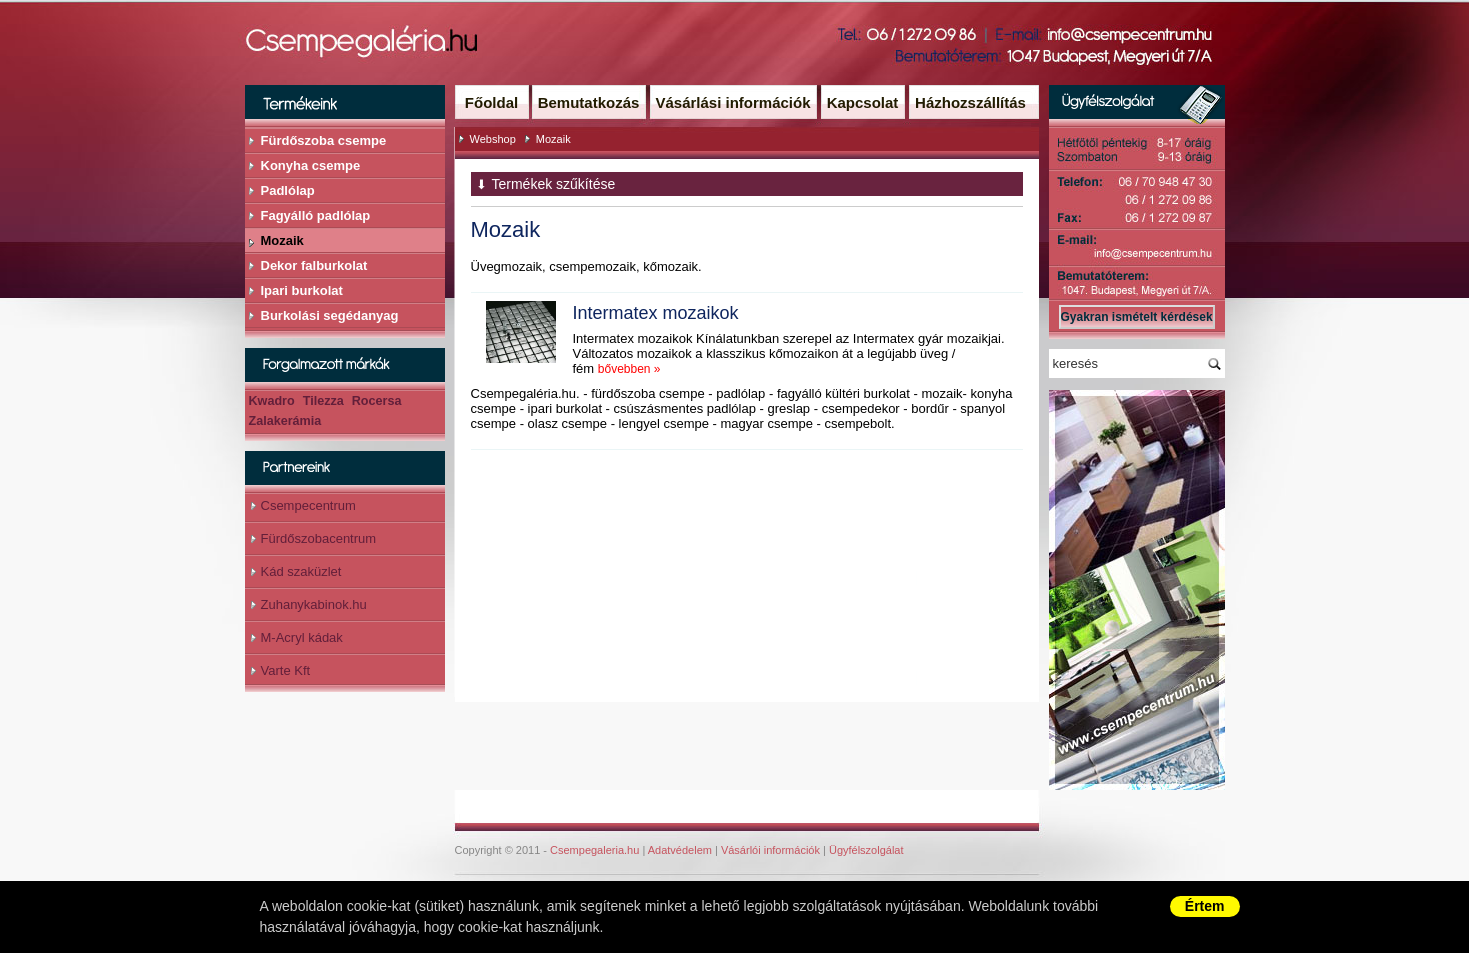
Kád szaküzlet (301, 571)
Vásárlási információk (732, 102)
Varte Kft (286, 670)
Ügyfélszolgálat (866, 850)
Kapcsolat (863, 102)
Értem (1205, 906)
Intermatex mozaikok (656, 313)
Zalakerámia (285, 421)
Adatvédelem (680, 850)
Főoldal (491, 102)
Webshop (493, 139)
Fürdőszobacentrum (319, 538)
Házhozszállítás (970, 102)
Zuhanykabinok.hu (314, 604)
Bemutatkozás (589, 102)
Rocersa (377, 401)
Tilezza (323, 401)
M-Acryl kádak (302, 637)
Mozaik (553, 139)
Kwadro (272, 401)
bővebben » (629, 369)
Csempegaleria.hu (594, 850)
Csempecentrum (308, 505)
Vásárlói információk (770, 850)
